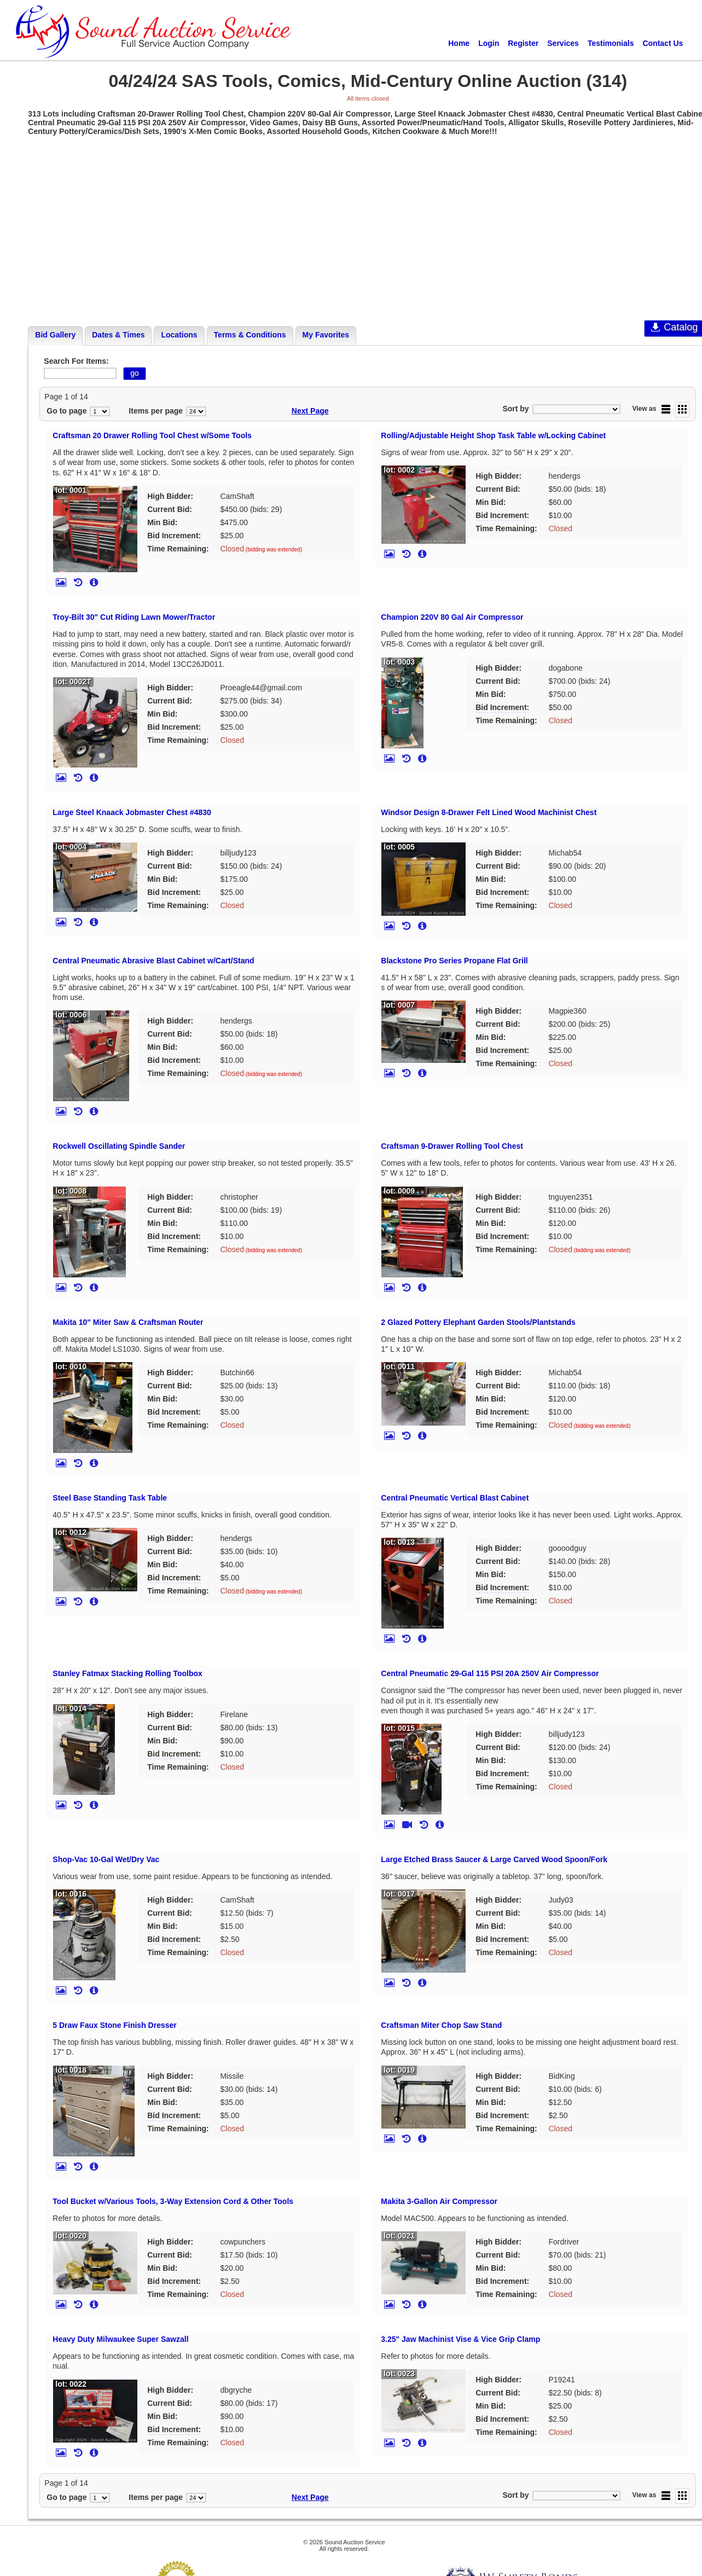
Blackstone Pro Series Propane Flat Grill (454, 960)
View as (645, 408)
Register (523, 43)
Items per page (156, 410)
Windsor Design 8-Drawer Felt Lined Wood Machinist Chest (488, 812)
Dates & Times (118, 334)
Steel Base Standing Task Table (110, 1497)
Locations (179, 334)
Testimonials (611, 43)
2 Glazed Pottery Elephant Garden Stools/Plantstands (478, 1322)
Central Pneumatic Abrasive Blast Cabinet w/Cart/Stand (153, 960)
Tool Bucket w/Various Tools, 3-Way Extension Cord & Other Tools (173, 2201)
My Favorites (326, 334)
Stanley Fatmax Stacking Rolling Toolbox (127, 1673)
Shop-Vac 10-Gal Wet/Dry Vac (106, 1859)
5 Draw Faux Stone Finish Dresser (114, 2025)
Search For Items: (76, 361)
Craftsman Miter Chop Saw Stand (441, 2025)
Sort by (515, 408)
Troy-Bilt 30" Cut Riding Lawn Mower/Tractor (134, 617)
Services (563, 43)
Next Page (310, 410)
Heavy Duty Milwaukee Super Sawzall (120, 2339)
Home (458, 43)
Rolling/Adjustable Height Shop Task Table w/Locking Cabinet (493, 435)
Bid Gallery (55, 334)
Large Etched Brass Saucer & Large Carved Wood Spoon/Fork (494, 1859)
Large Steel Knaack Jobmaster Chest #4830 (132, 812)
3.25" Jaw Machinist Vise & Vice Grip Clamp (460, 2339)
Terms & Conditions (250, 334)
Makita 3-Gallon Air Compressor (439, 2201)
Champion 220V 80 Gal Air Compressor (452, 617)
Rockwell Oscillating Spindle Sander (119, 1146)
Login (488, 43)
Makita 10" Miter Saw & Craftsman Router (128, 1322)
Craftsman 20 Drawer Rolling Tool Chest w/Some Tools (152, 435)
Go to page (66, 410)
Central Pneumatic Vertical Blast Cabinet (455, 1497)
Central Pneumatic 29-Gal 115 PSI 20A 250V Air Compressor (490, 1673)
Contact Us (662, 43)
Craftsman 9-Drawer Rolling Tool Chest (452, 1146)
